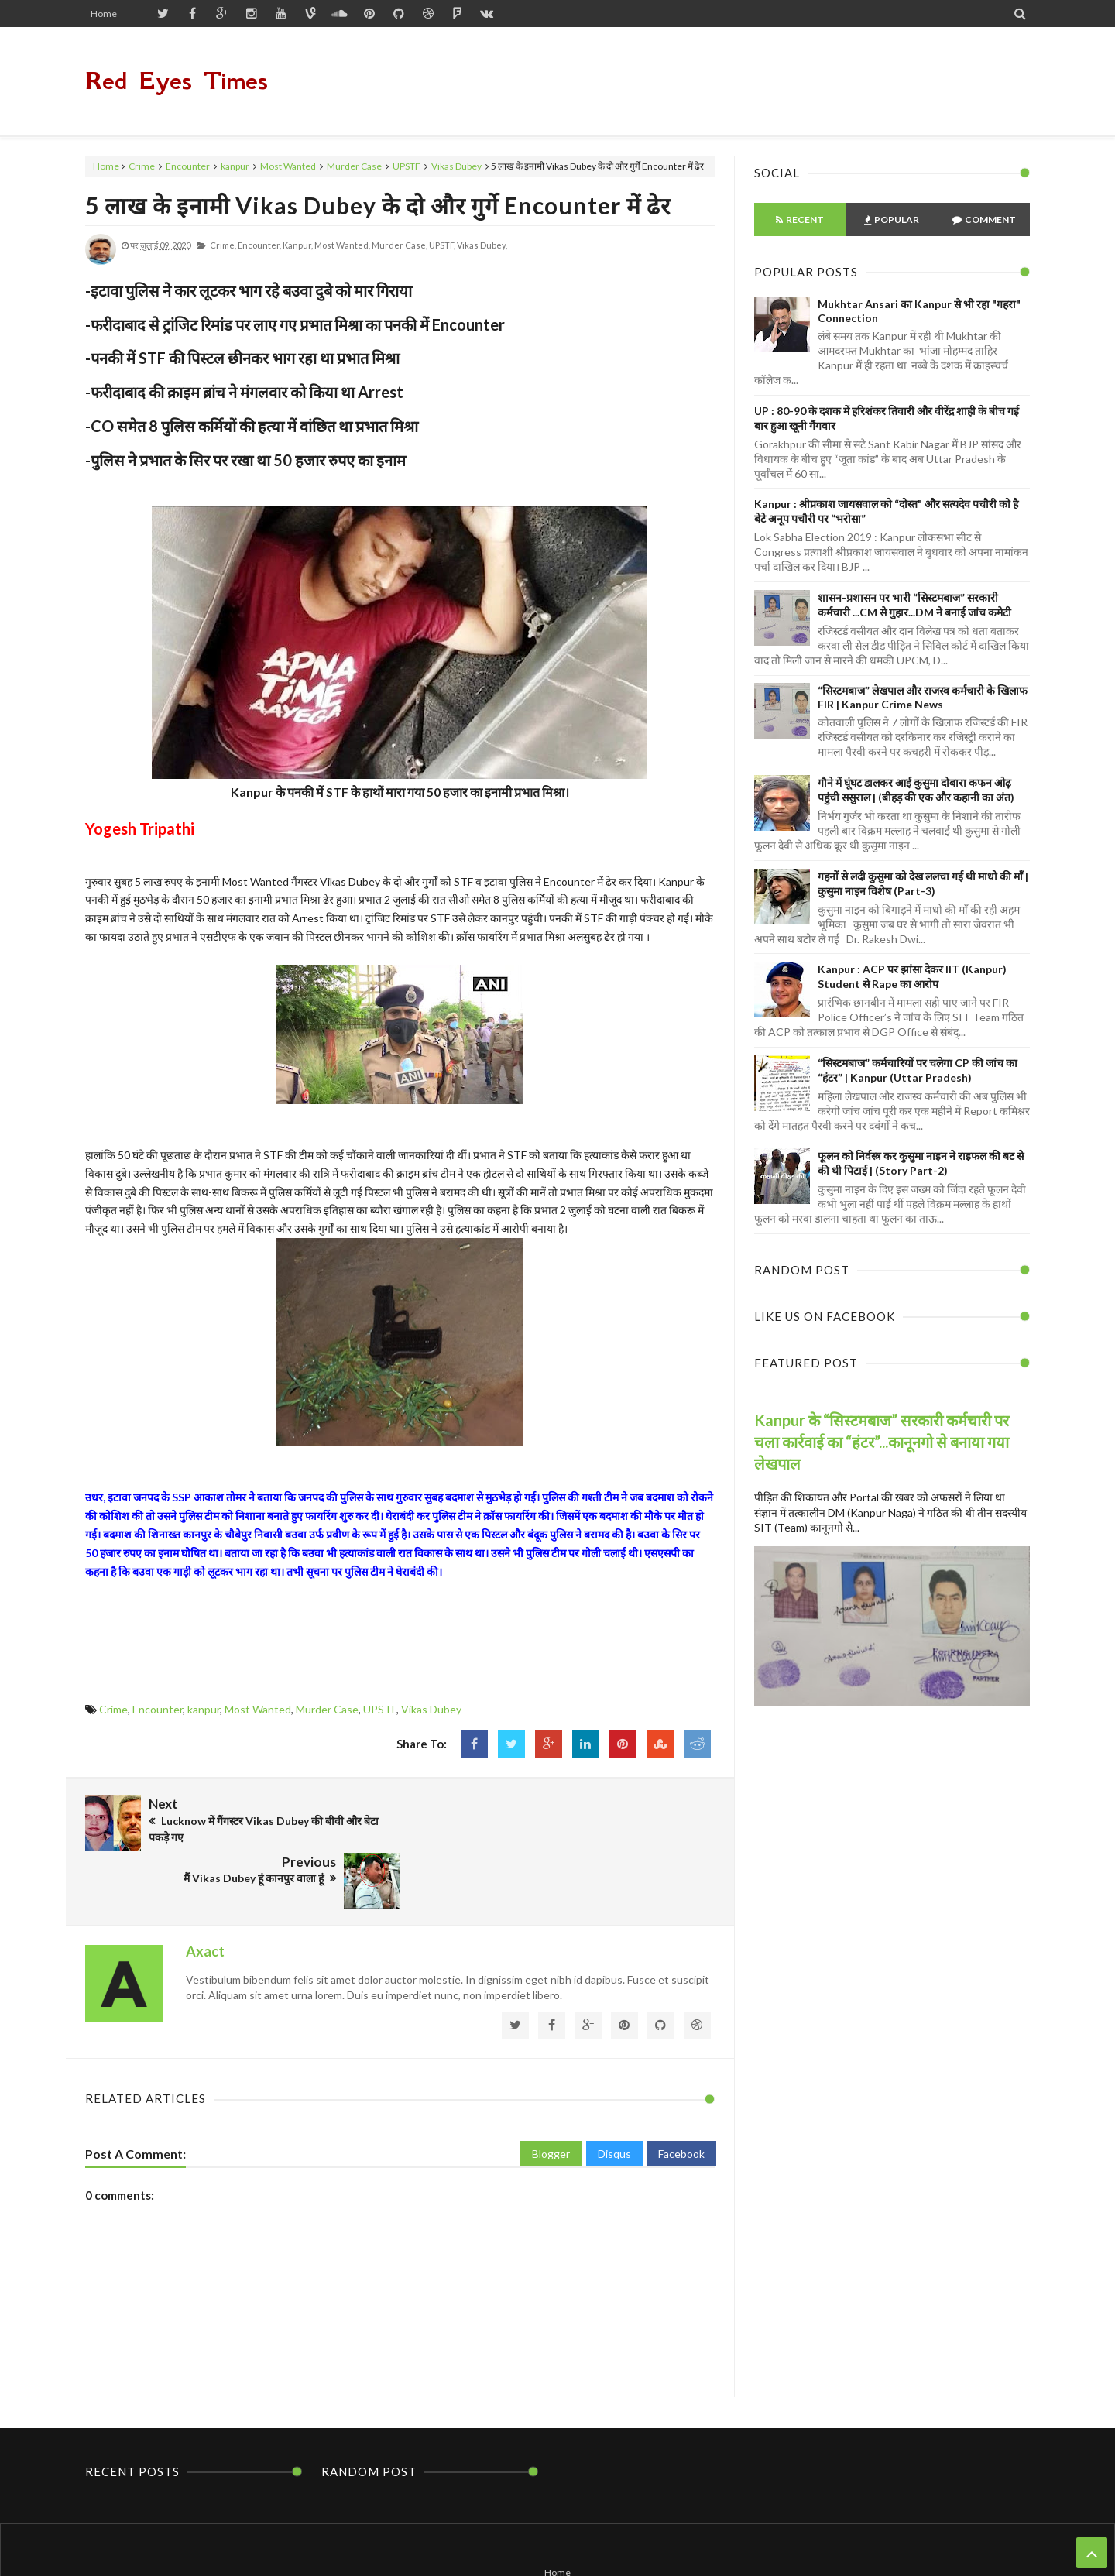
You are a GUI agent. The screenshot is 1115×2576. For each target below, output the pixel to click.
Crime (142, 166)
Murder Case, (399, 245)
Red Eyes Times (176, 81)
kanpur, (298, 245)
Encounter (188, 166)
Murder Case (354, 166)
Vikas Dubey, (482, 245)
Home (104, 13)
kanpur (235, 166)
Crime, (223, 245)
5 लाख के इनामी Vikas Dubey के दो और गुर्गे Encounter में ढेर (378, 205)
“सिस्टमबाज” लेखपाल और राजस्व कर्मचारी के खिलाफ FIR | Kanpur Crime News (923, 697)
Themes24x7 (704, 2534)
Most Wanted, (342, 245)
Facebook (681, 2094)
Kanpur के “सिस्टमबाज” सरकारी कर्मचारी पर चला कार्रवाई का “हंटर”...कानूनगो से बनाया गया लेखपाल (881, 1442)
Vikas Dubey (456, 166)
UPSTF (406, 166)
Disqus (614, 2094)
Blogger (551, 2094)
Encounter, (259, 245)
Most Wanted (288, 166)
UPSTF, (442, 245)
